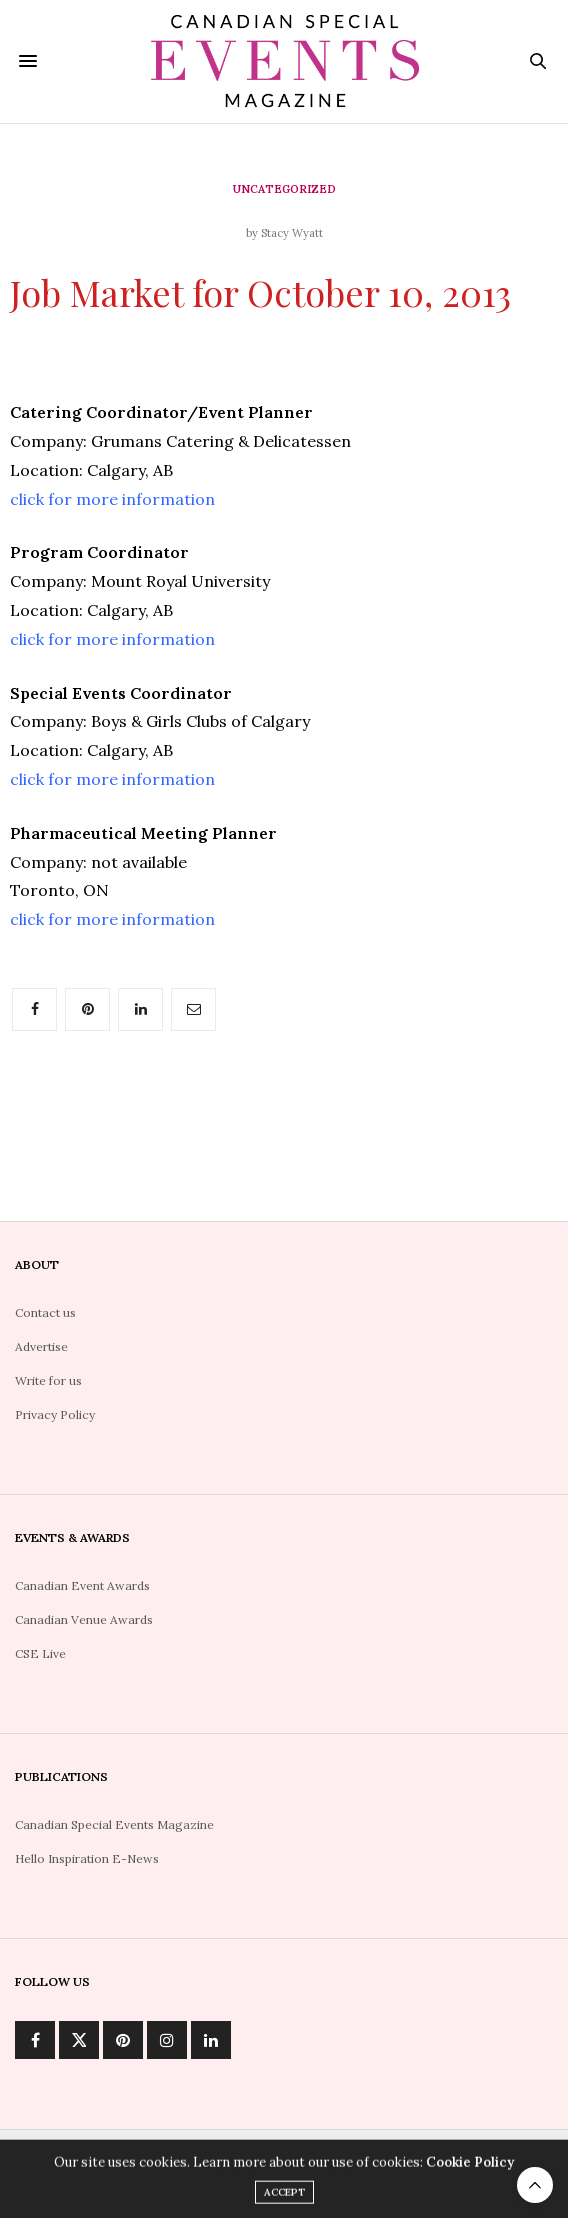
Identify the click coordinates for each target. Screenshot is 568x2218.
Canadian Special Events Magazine (114, 1824)
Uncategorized (284, 189)
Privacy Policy (55, 1414)
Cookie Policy (470, 2166)
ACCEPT (284, 2196)
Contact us (45, 1312)
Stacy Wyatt (292, 233)
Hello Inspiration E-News (87, 1858)
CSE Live (40, 1653)
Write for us (48, 1380)
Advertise (41, 1346)
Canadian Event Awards (82, 1585)
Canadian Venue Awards (84, 1619)
